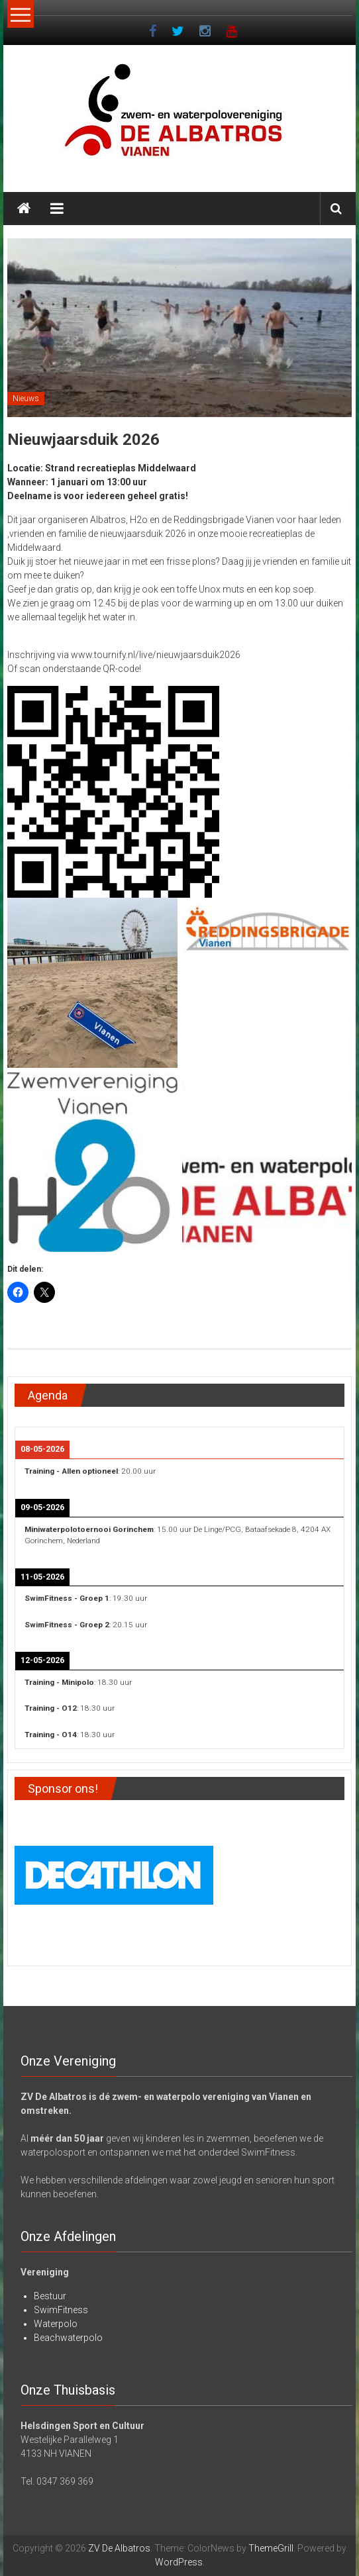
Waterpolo (55, 2323)
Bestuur (50, 2296)
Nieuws (26, 398)
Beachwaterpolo (68, 2337)
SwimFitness (61, 2310)
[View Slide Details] (114, 1872)
